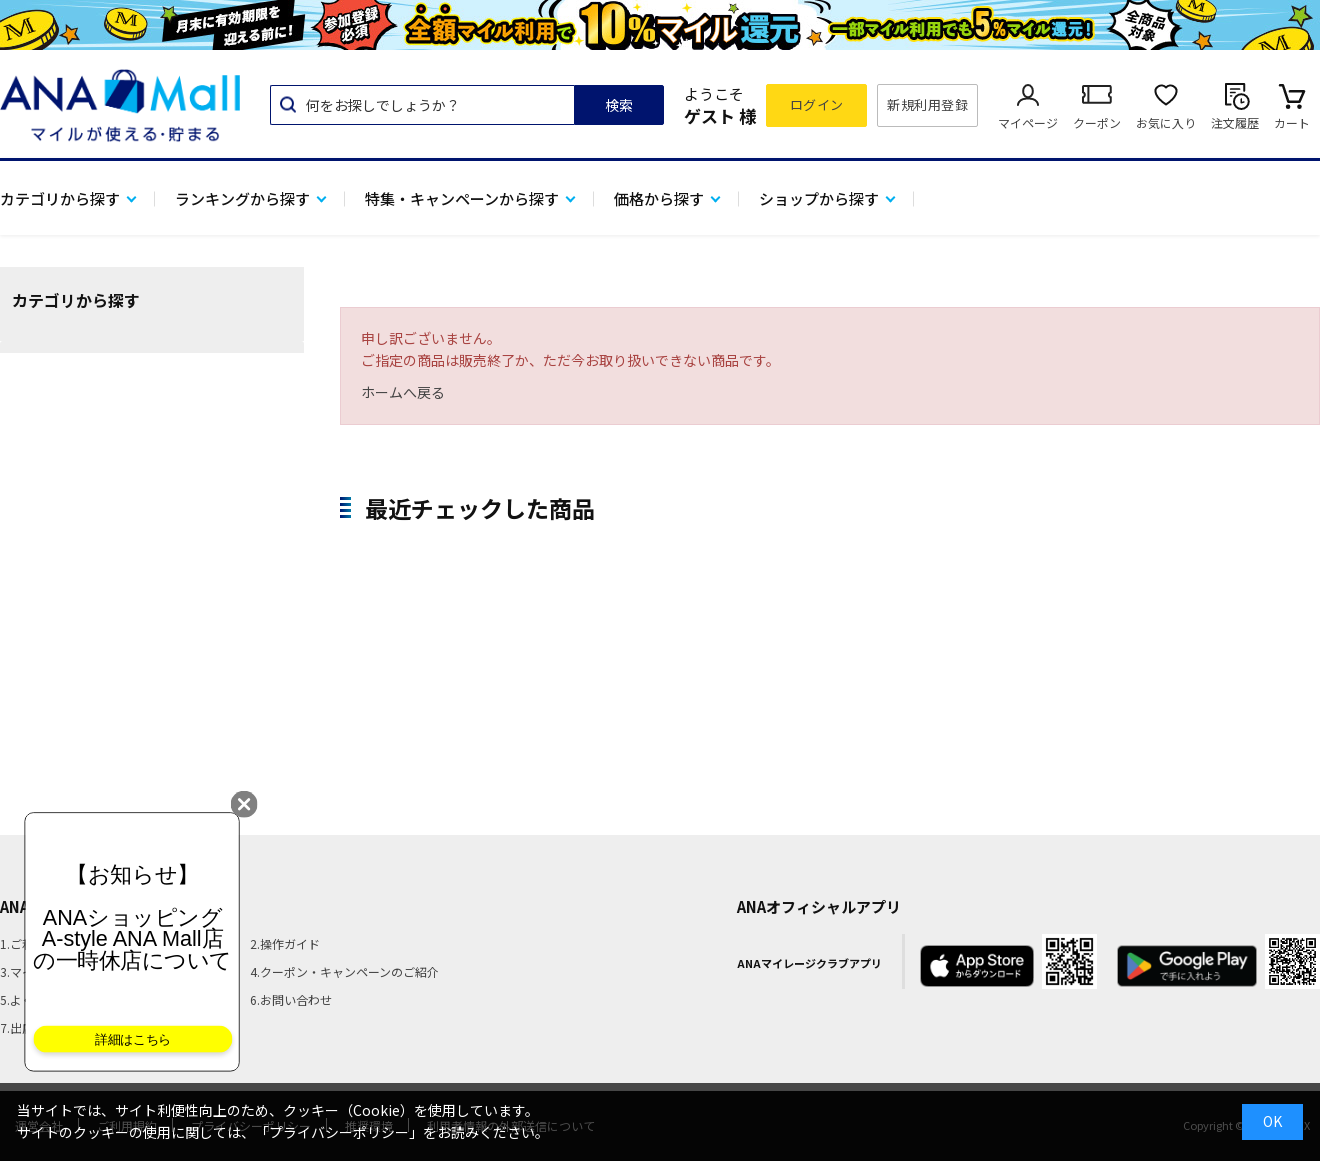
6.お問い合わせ (291, 999)
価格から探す (659, 198)
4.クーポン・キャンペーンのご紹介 (344, 971)
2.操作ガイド (285, 943)
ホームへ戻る (403, 392)
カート (1292, 122)
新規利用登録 (927, 104)
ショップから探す (819, 198)
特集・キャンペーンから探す (462, 198)
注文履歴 (1235, 122)
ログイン (817, 104)
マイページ (1028, 122)
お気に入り (1166, 122)
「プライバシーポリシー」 (339, 1132)
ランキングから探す (242, 198)
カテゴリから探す (60, 198)
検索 (619, 105)
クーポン (1097, 122)
